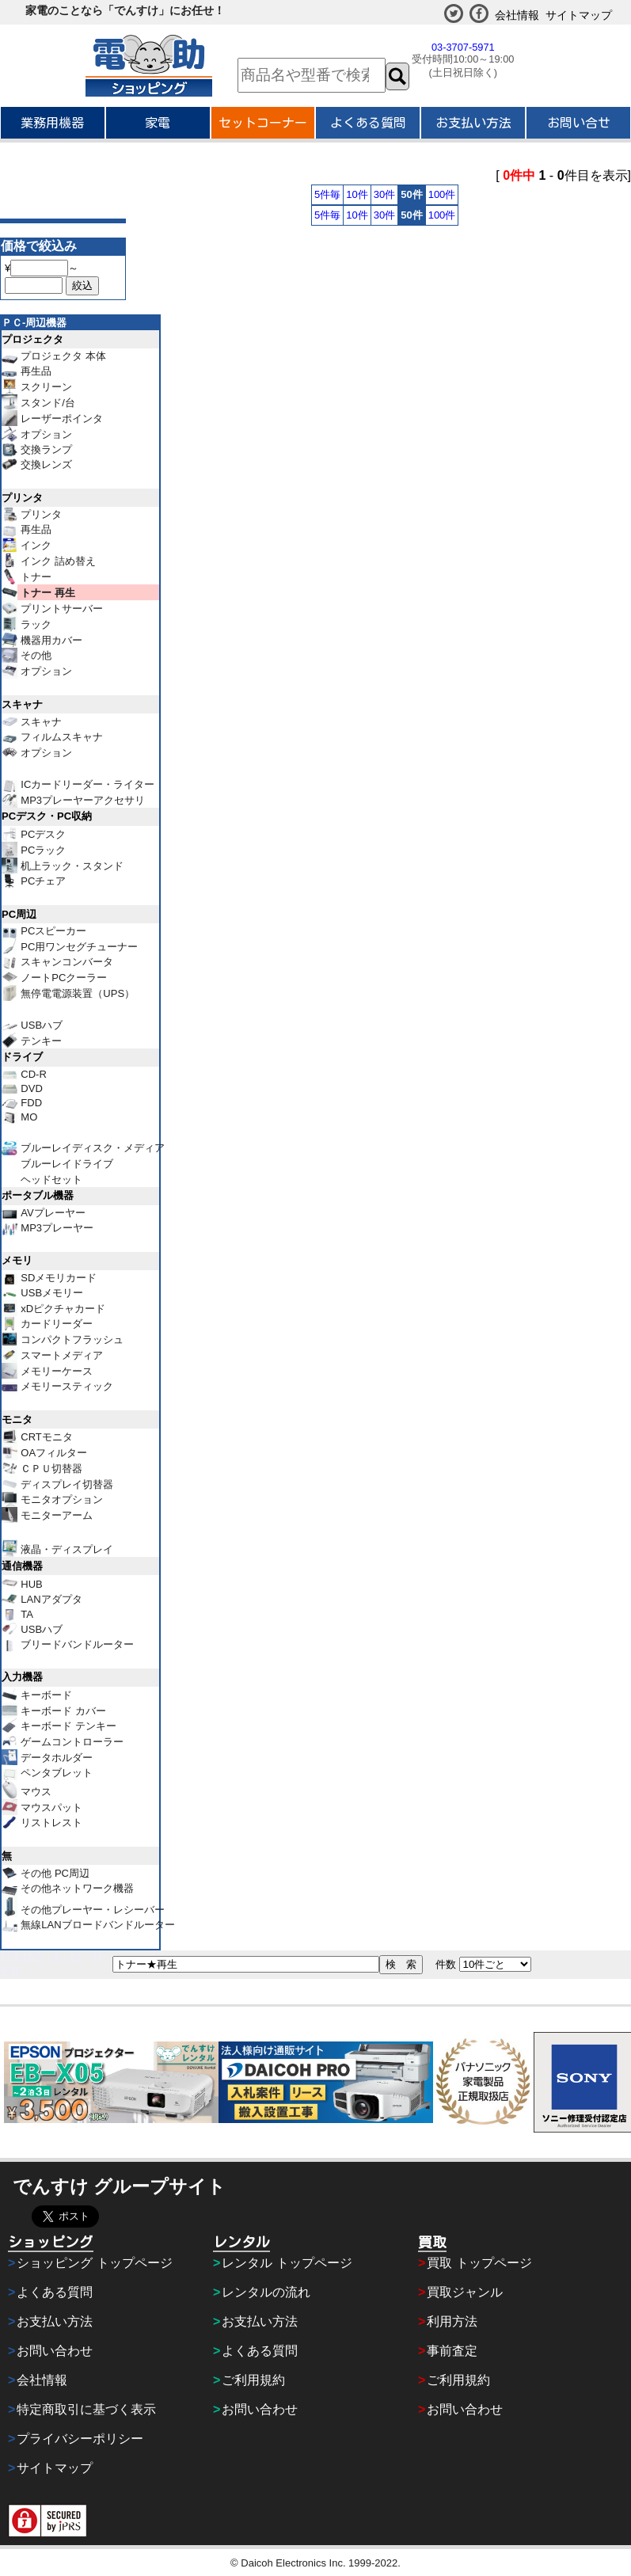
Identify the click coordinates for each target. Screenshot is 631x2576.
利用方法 (452, 2321)
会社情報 (517, 15)
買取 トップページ (479, 2263)
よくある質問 (368, 122)
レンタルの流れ (266, 2292)
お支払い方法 (473, 122)
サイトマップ (578, 15)
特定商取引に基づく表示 (86, 2409)
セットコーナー (263, 122)
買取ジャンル (465, 2292)
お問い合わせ (55, 2350)
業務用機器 (52, 122)
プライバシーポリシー (80, 2438)
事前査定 (452, 2350)
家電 (157, 122)
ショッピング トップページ (94, 2263)
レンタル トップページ (287, 2263)
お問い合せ (578, 122)
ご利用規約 (253, 2380)
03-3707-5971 (463, 47)
